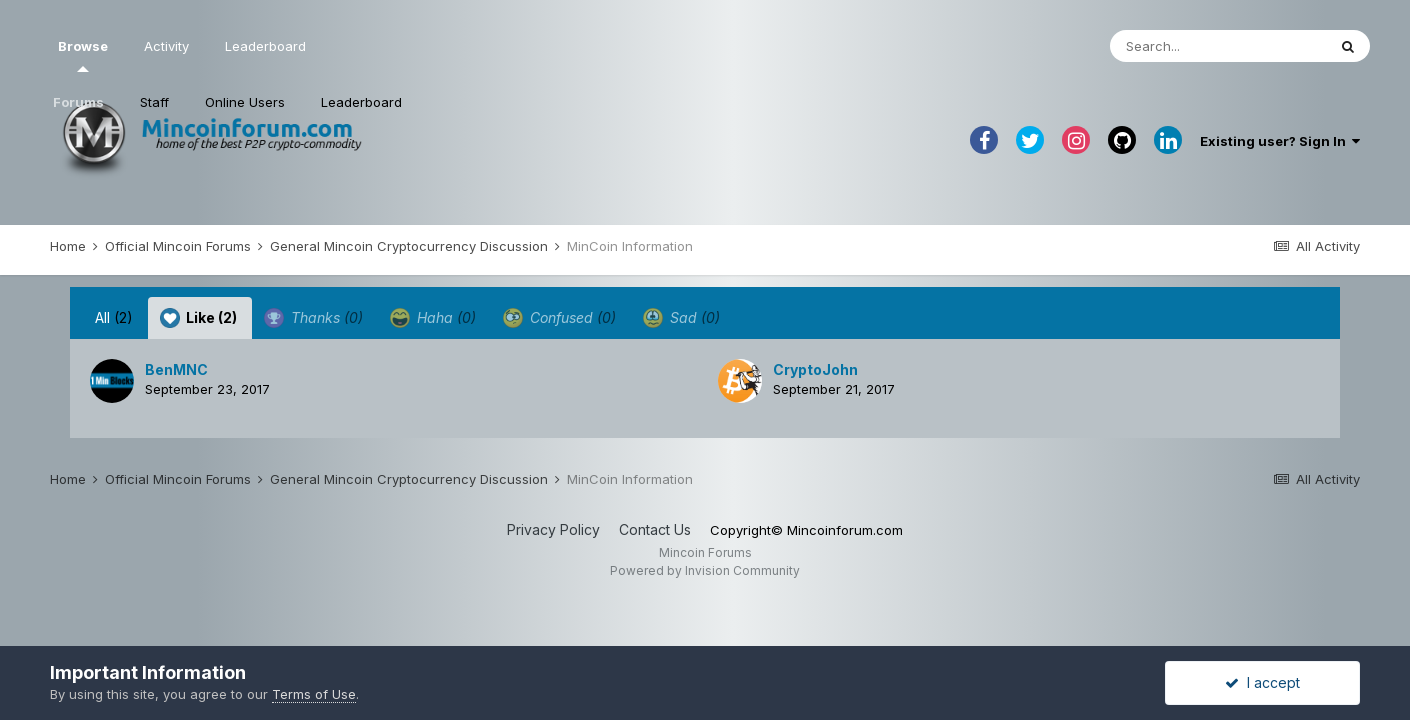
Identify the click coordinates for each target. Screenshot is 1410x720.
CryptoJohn (815, 369)
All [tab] (114, 317)
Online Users (245, 102)
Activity (166, 46)
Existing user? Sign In (1280, 141)
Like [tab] (198, 318)
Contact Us (655, 529)
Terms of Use (314, 694)
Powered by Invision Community (705, 570)
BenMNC (176, 369)
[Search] (1218, 46)
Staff (154, 102)
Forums (78, 102)
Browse (83, 55)
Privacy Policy (553, 529)
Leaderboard (361, 102)
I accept (1262, 682)
